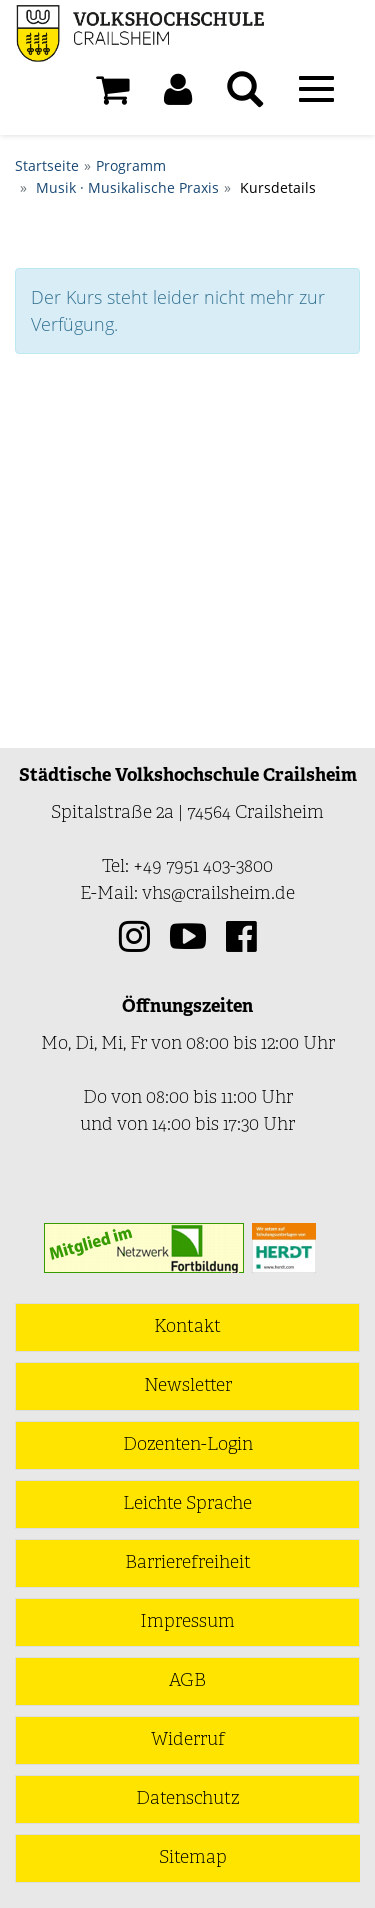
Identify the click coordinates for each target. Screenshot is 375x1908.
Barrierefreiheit (188, 1563)
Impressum (187, 1622)
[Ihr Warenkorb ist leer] (112, 95)
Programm (131, 165)
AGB (187, 1681)
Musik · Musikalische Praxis (127, 187)
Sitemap (193, 1858)
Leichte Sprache (187, 1504)
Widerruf (188, 1740)
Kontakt (187, 1327)
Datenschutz (187, 1799)
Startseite (47, 165)
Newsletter (188, 1386)
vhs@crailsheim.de (218, 894)
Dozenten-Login (188, 1445)
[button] (178, 95)
